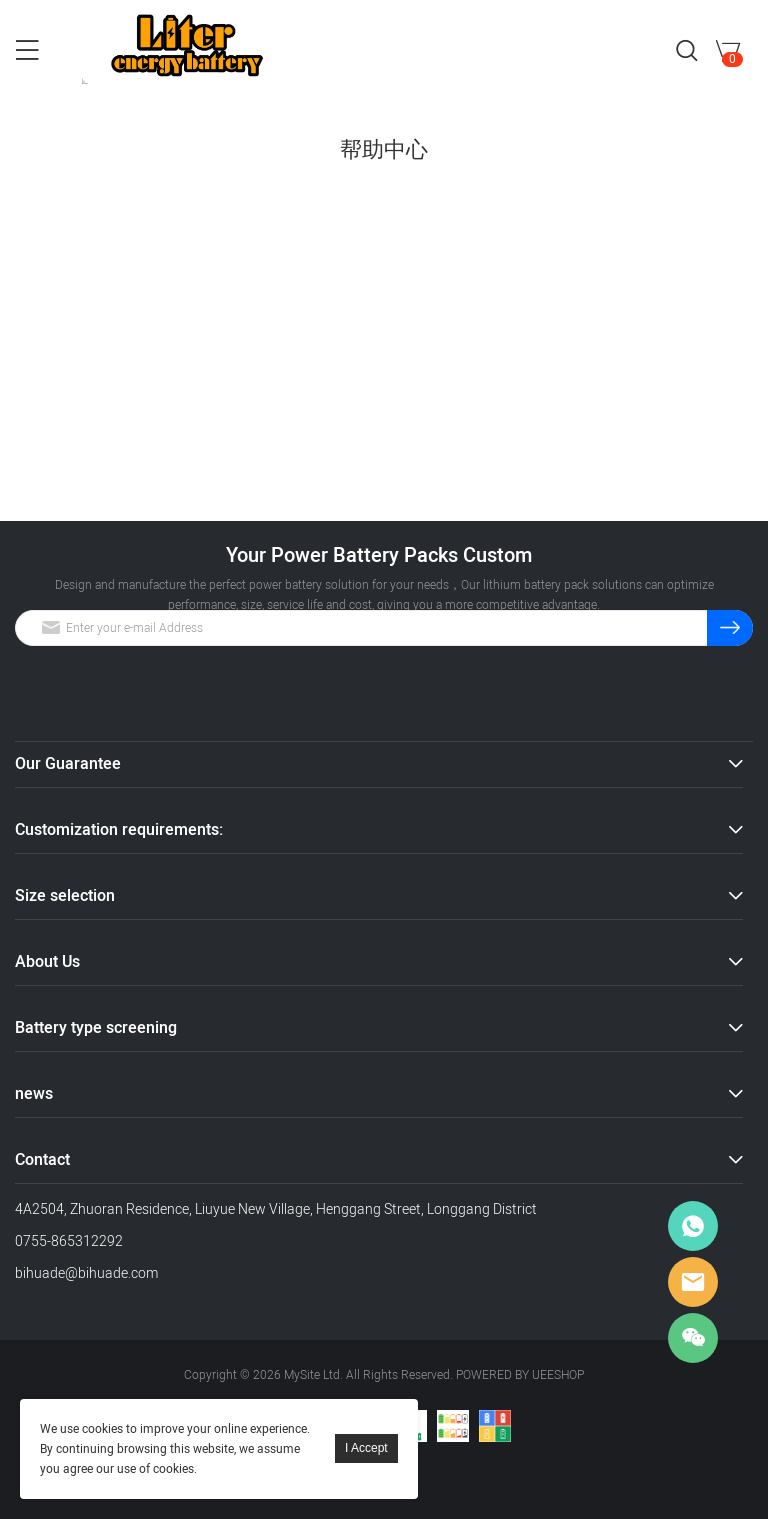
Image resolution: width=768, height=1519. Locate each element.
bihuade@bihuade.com (86, 1273)
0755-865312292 (69, 1241)
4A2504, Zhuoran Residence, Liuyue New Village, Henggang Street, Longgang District (276, 1209)
